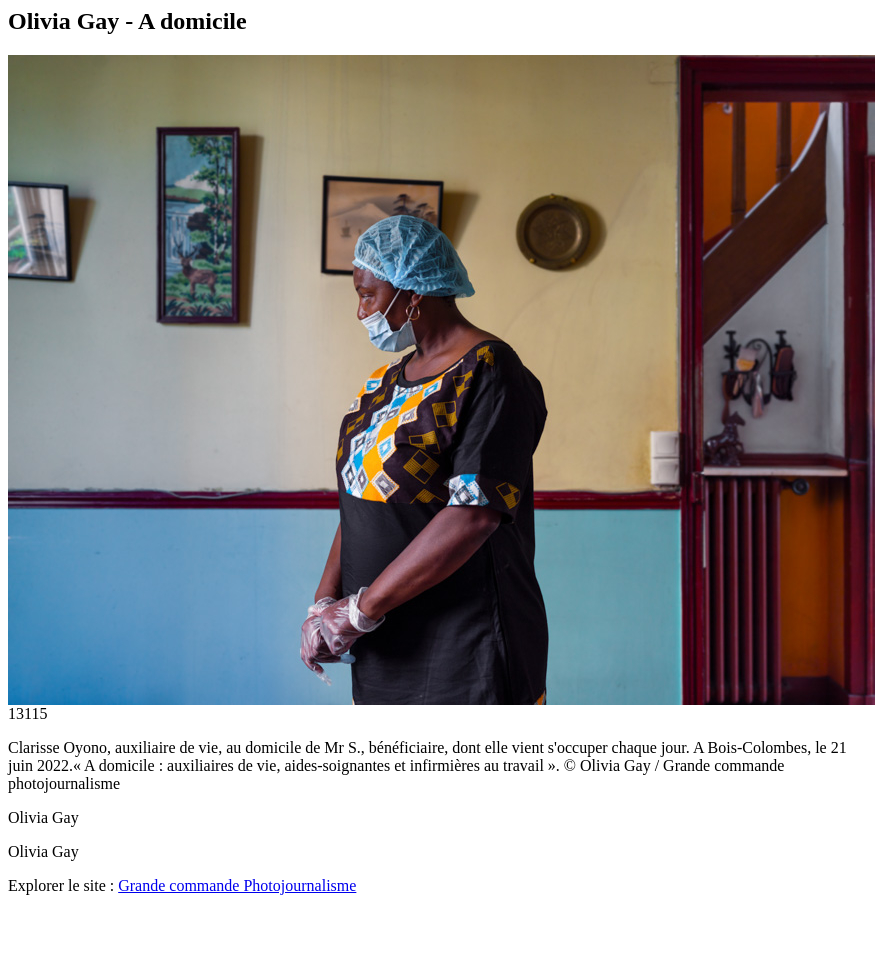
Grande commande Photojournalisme (237, 885)
